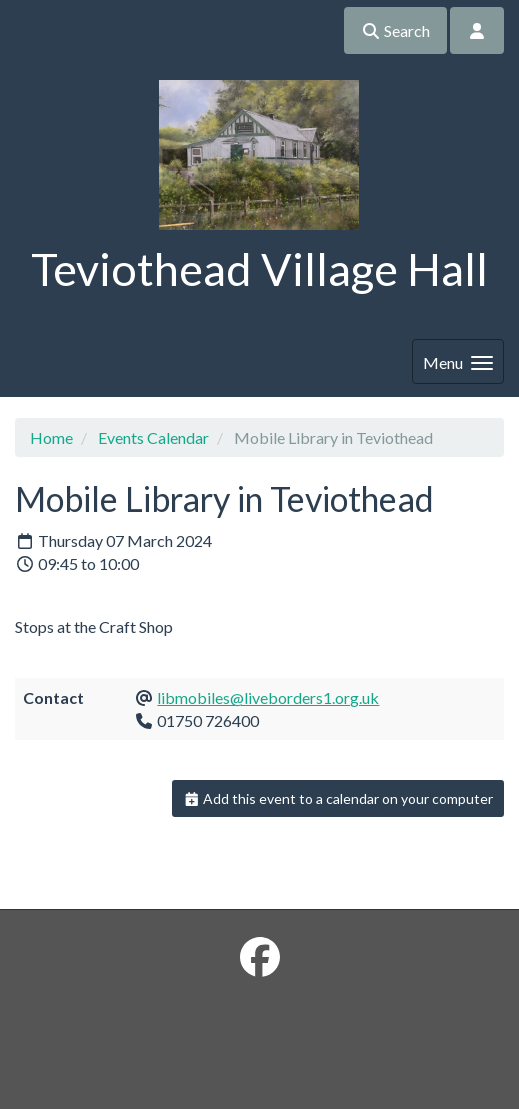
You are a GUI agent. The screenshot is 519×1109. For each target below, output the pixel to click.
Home (51, 437)
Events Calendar (153, 437)
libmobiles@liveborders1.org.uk (268, 697)
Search (395, 30)
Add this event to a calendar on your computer (338, 798)
